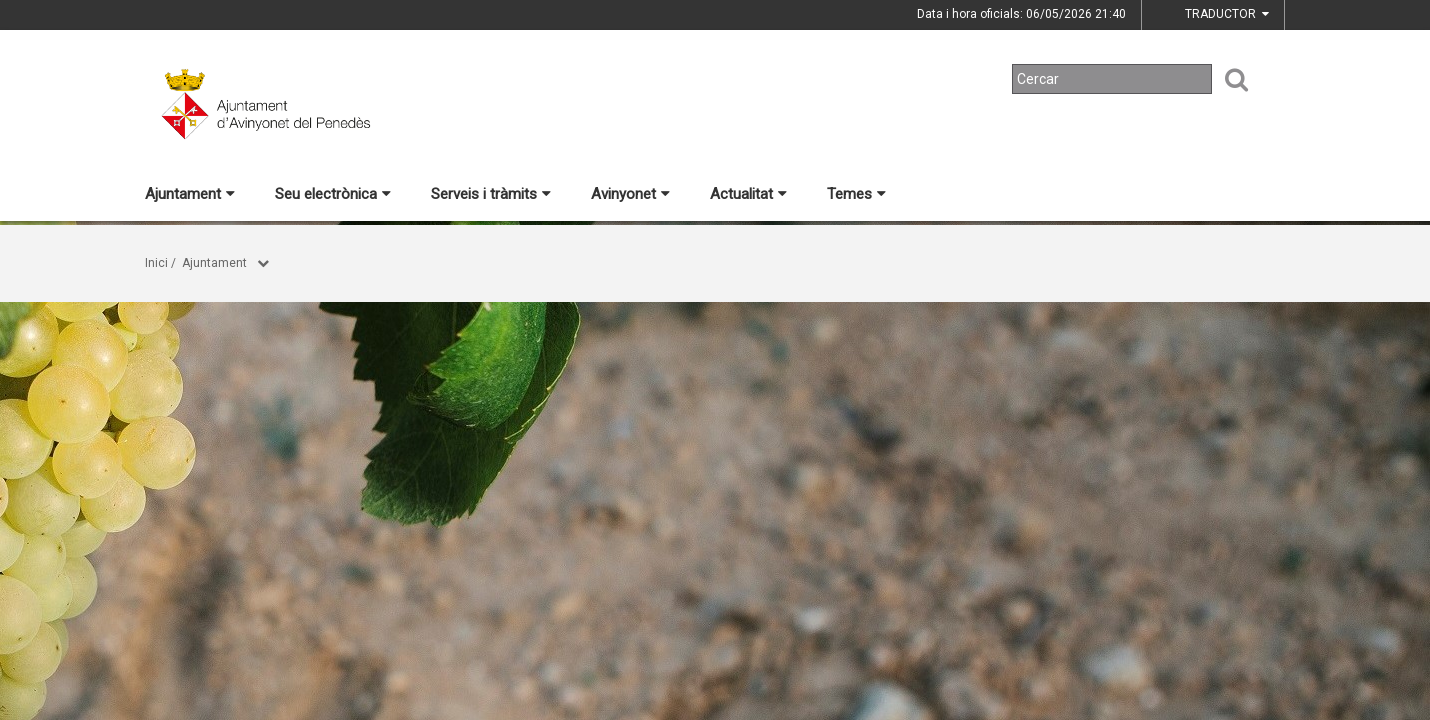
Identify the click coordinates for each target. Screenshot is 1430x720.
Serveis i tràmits (491, 194)
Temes (856, 194)
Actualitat (748, 194)
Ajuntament (190, 194)
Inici (156, 263)
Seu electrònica (333, 194)
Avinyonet (630, 194)
